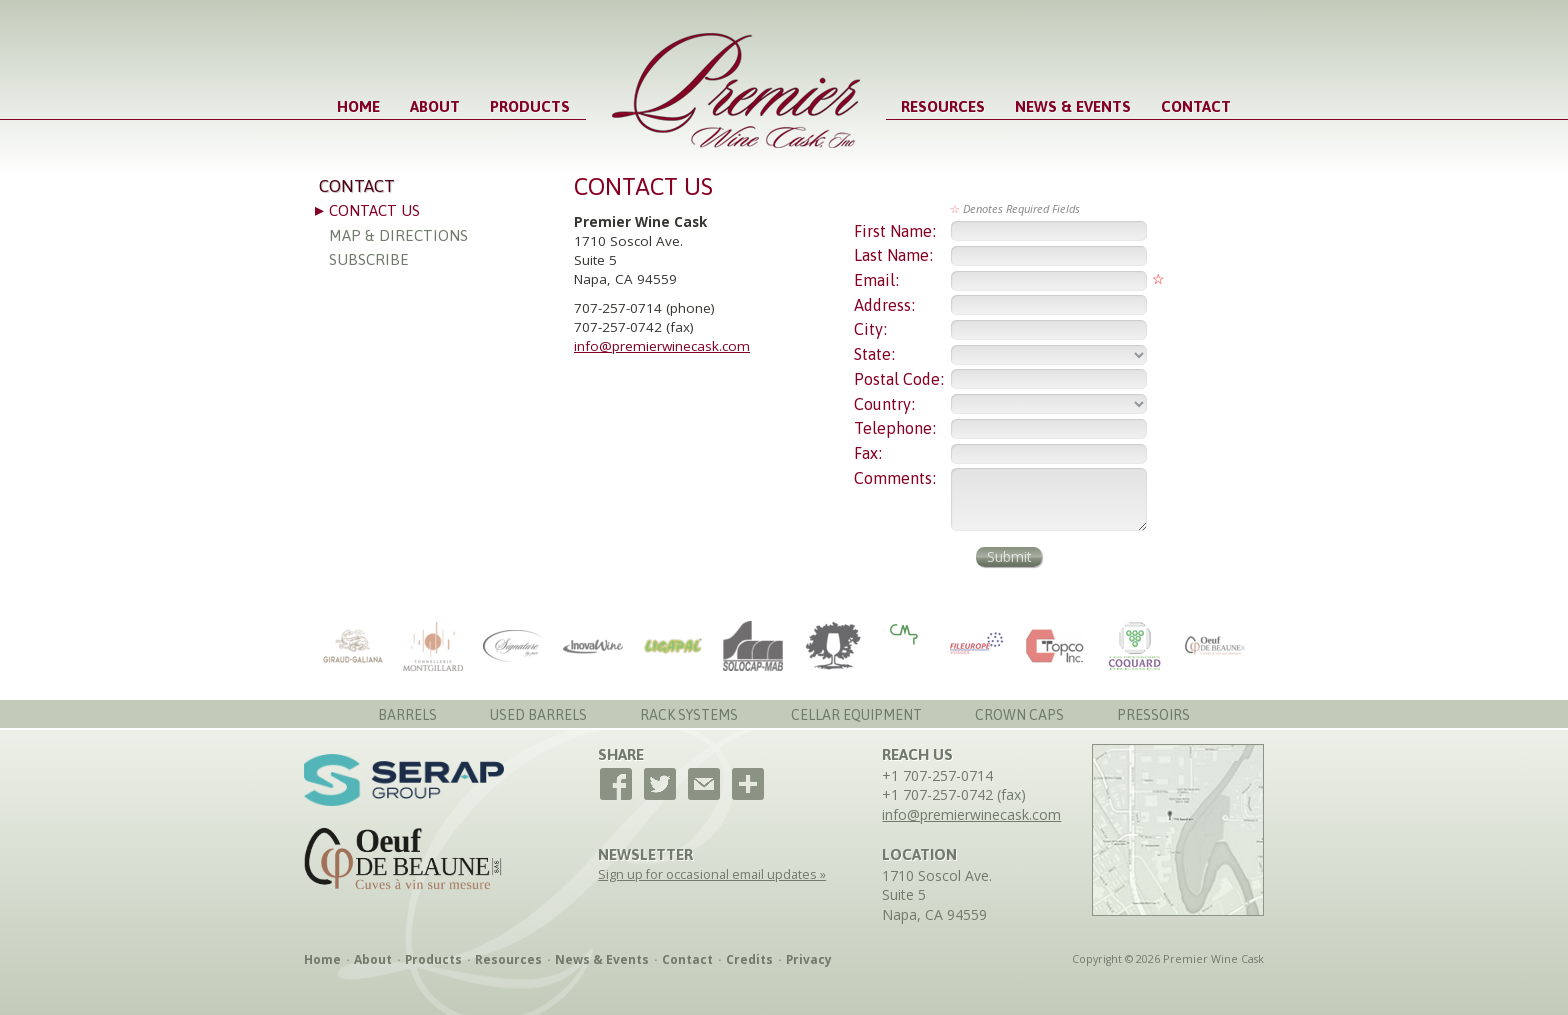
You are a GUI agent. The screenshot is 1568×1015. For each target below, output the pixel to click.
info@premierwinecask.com (662, 346)
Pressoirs (1153, 715)
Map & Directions (398, 235)
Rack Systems (689, 715)
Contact (1196, 106)
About (435, 106)
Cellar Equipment (856, 715)
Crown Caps (1019, 715)
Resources (943, 106)
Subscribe (369, 259)
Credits (749, 959)
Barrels (407, 715)
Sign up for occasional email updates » (712, 874)
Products (530, 106)
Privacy (809, 959)
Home (358, 106)
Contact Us (374, 210)
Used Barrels (538, 715)
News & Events (1073, 106)
